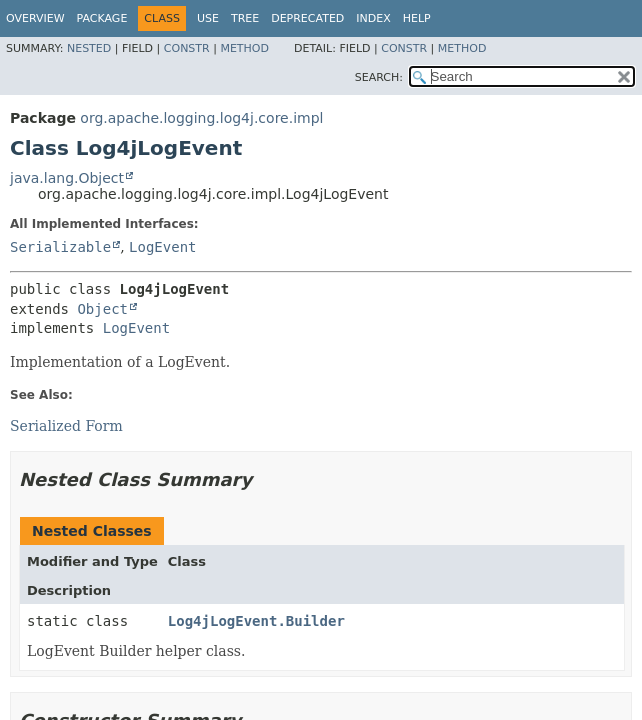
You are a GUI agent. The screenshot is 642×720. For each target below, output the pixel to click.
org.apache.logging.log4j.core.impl (201, 118)
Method (244, 48)
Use (208, 18)
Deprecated (307, 18)
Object (102, 309)
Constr (187, 48)
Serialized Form (66, 426)
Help (417, 18)
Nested (89, 48)
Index (373, 18)
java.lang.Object (67, 178)
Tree (245, 18)
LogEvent (162, 247)
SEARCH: (379, 77)
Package (102, 18)
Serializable (60, 247)
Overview (35, 18)
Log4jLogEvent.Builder (256, 621)
